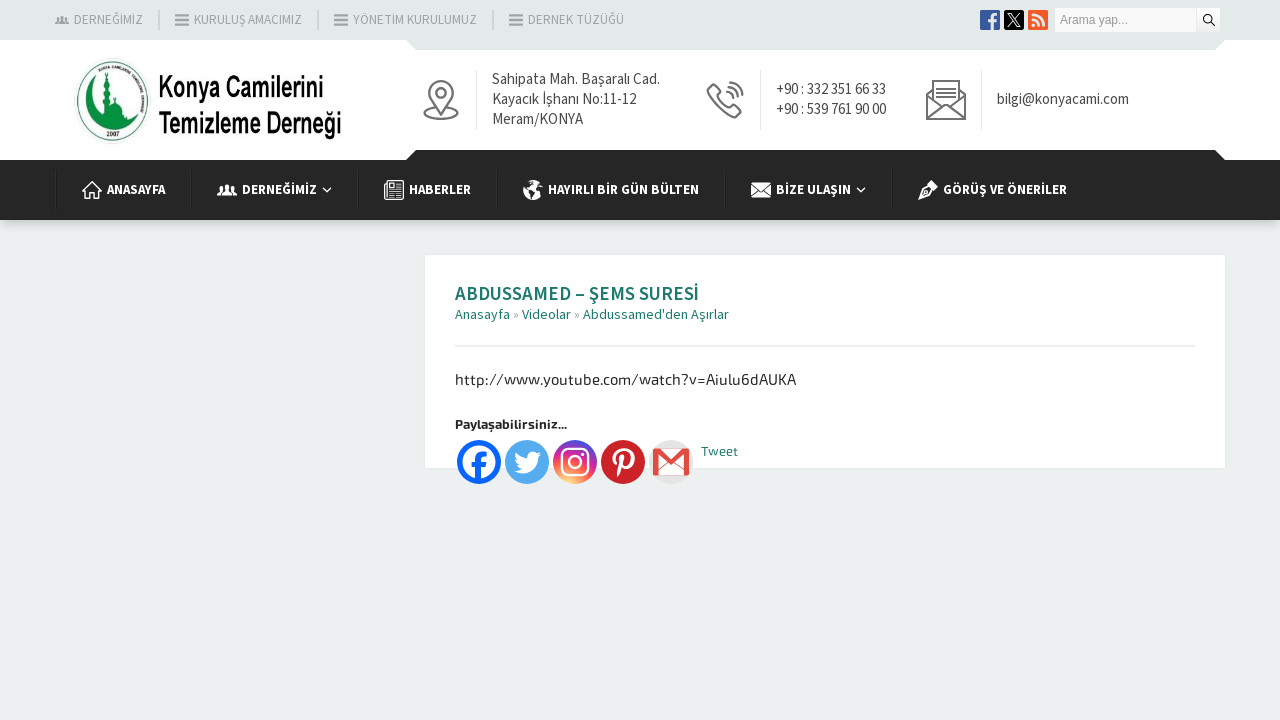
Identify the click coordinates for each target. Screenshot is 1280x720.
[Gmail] (671, 462)
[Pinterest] (623, 462)
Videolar (546, 315)
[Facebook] (479, 462)
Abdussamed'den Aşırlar (656, 315)
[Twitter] (527, 462)
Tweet (719, 451)
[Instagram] (575, 462)
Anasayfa (482, 315)
